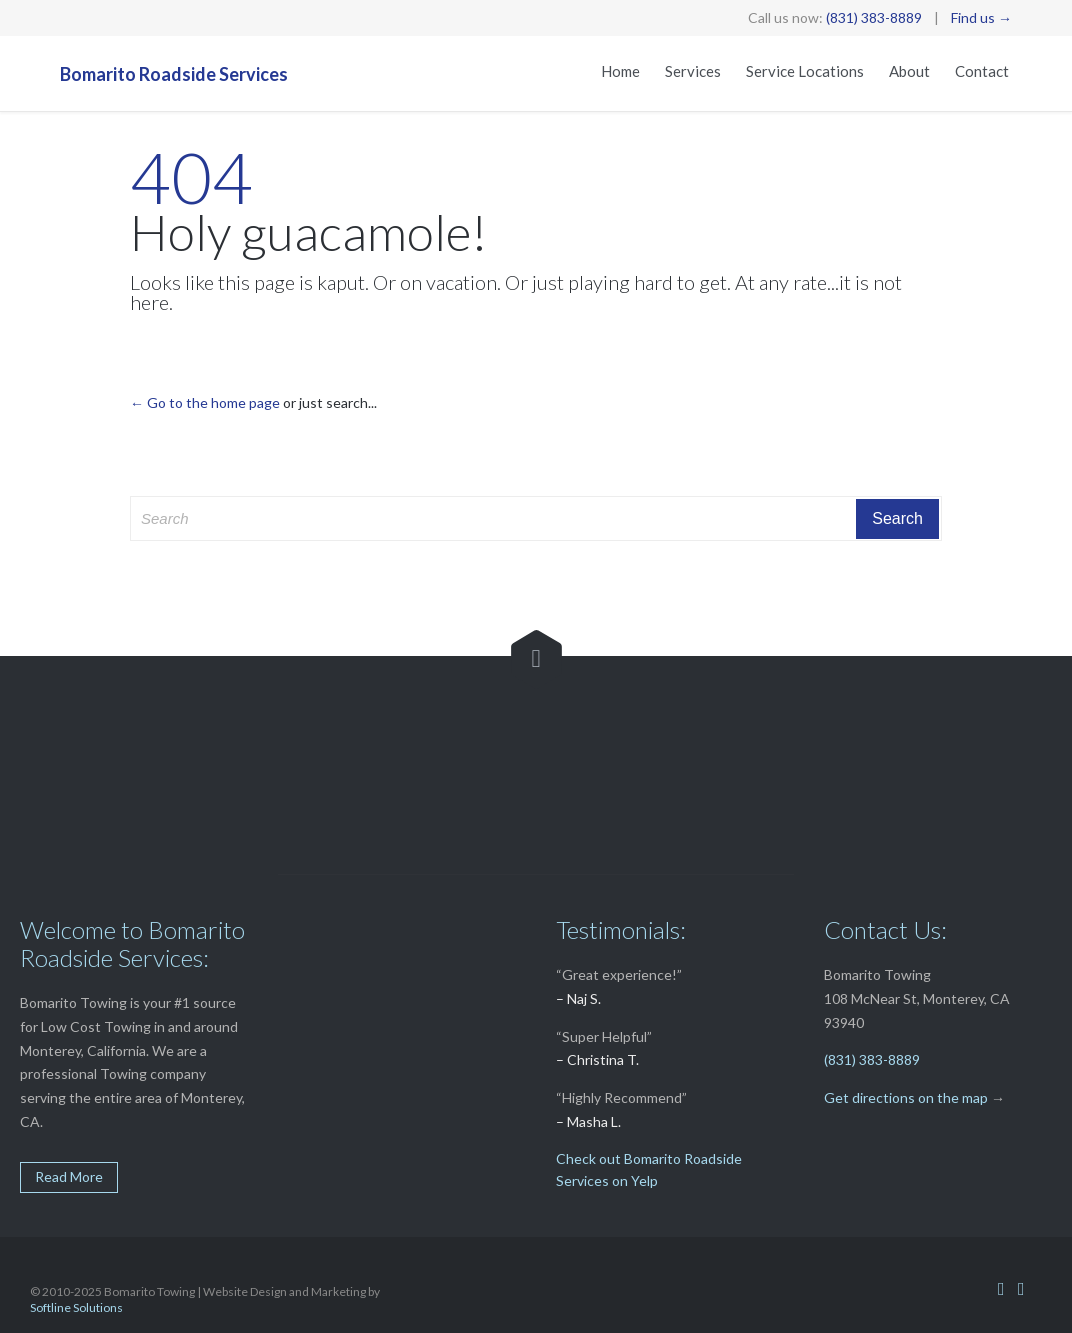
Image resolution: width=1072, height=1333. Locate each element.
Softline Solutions (76, 1307)
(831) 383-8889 (874, 17)
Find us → (981, 17)
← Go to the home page (205, 402)
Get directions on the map (906, 1097)
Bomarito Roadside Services (174, 74)
